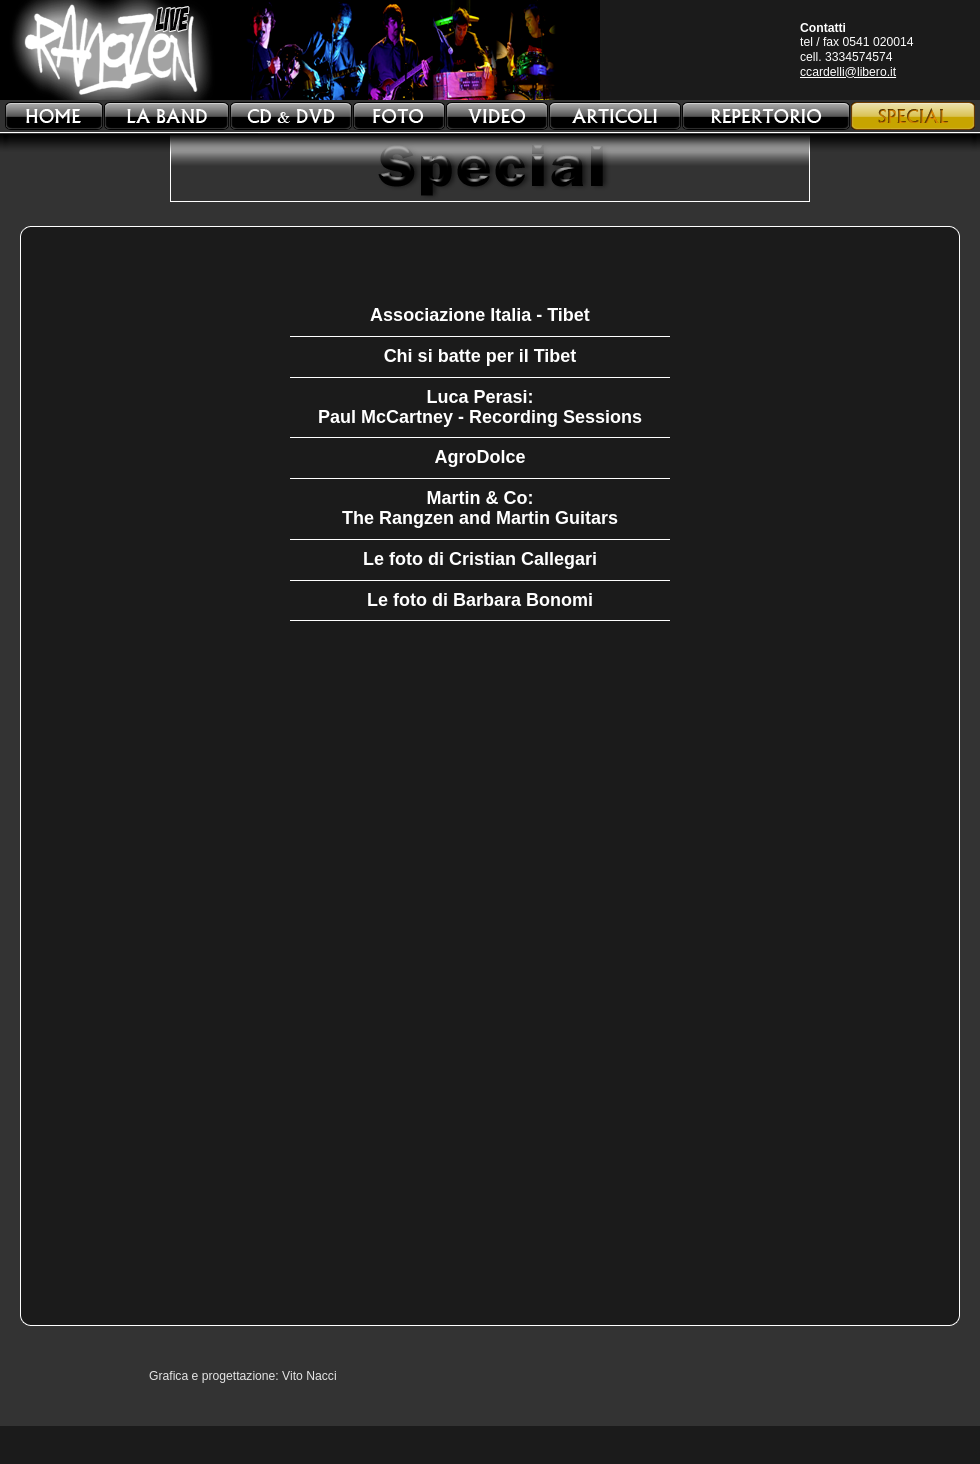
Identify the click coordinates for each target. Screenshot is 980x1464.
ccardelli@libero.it (848, 72)
